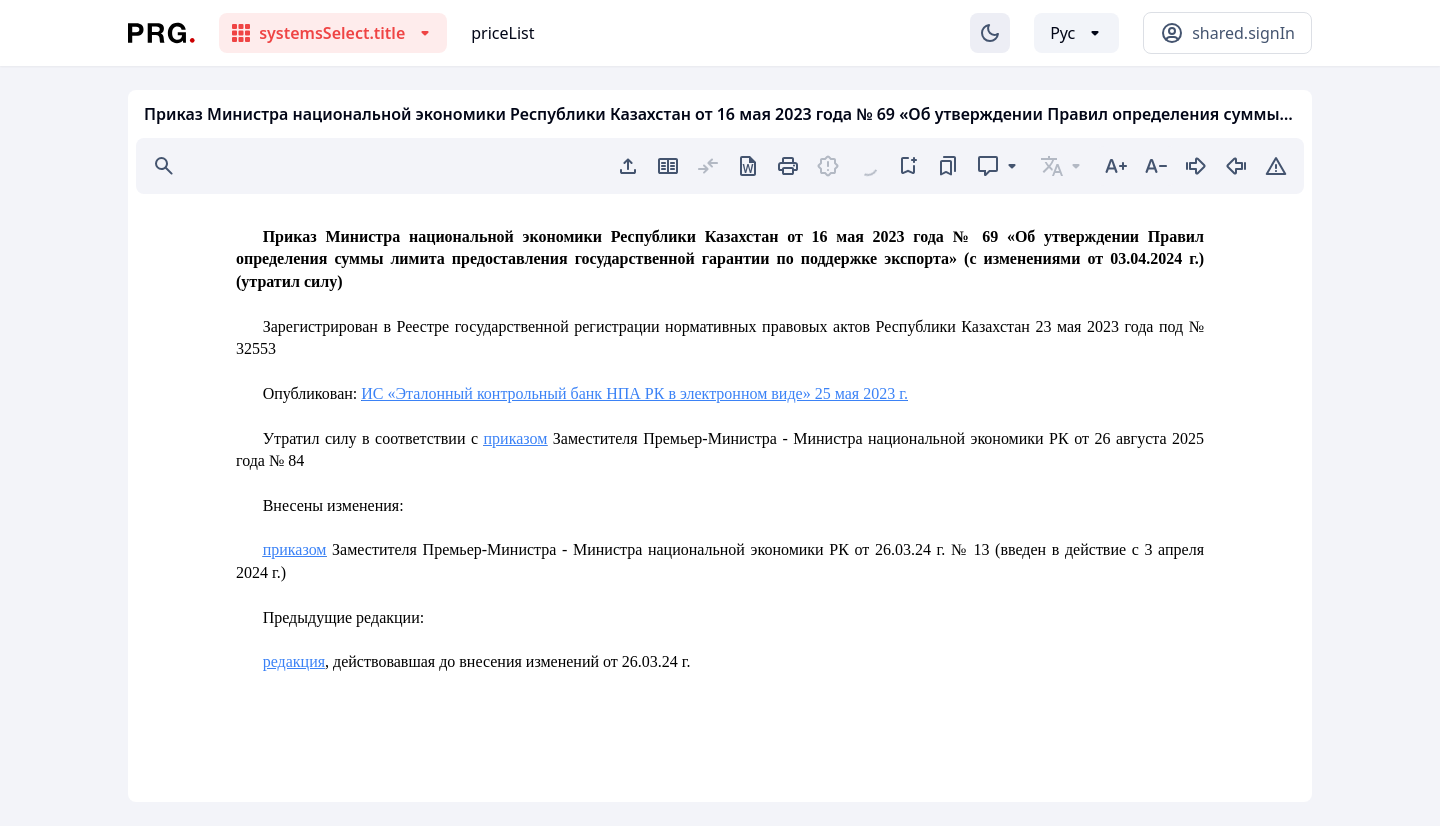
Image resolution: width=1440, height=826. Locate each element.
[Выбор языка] (1076, 33)
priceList (502, 33)
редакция (294, 661)
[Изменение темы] (990, 33)
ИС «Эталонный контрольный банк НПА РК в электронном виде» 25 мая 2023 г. (634, 393)
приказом (516, 438)
